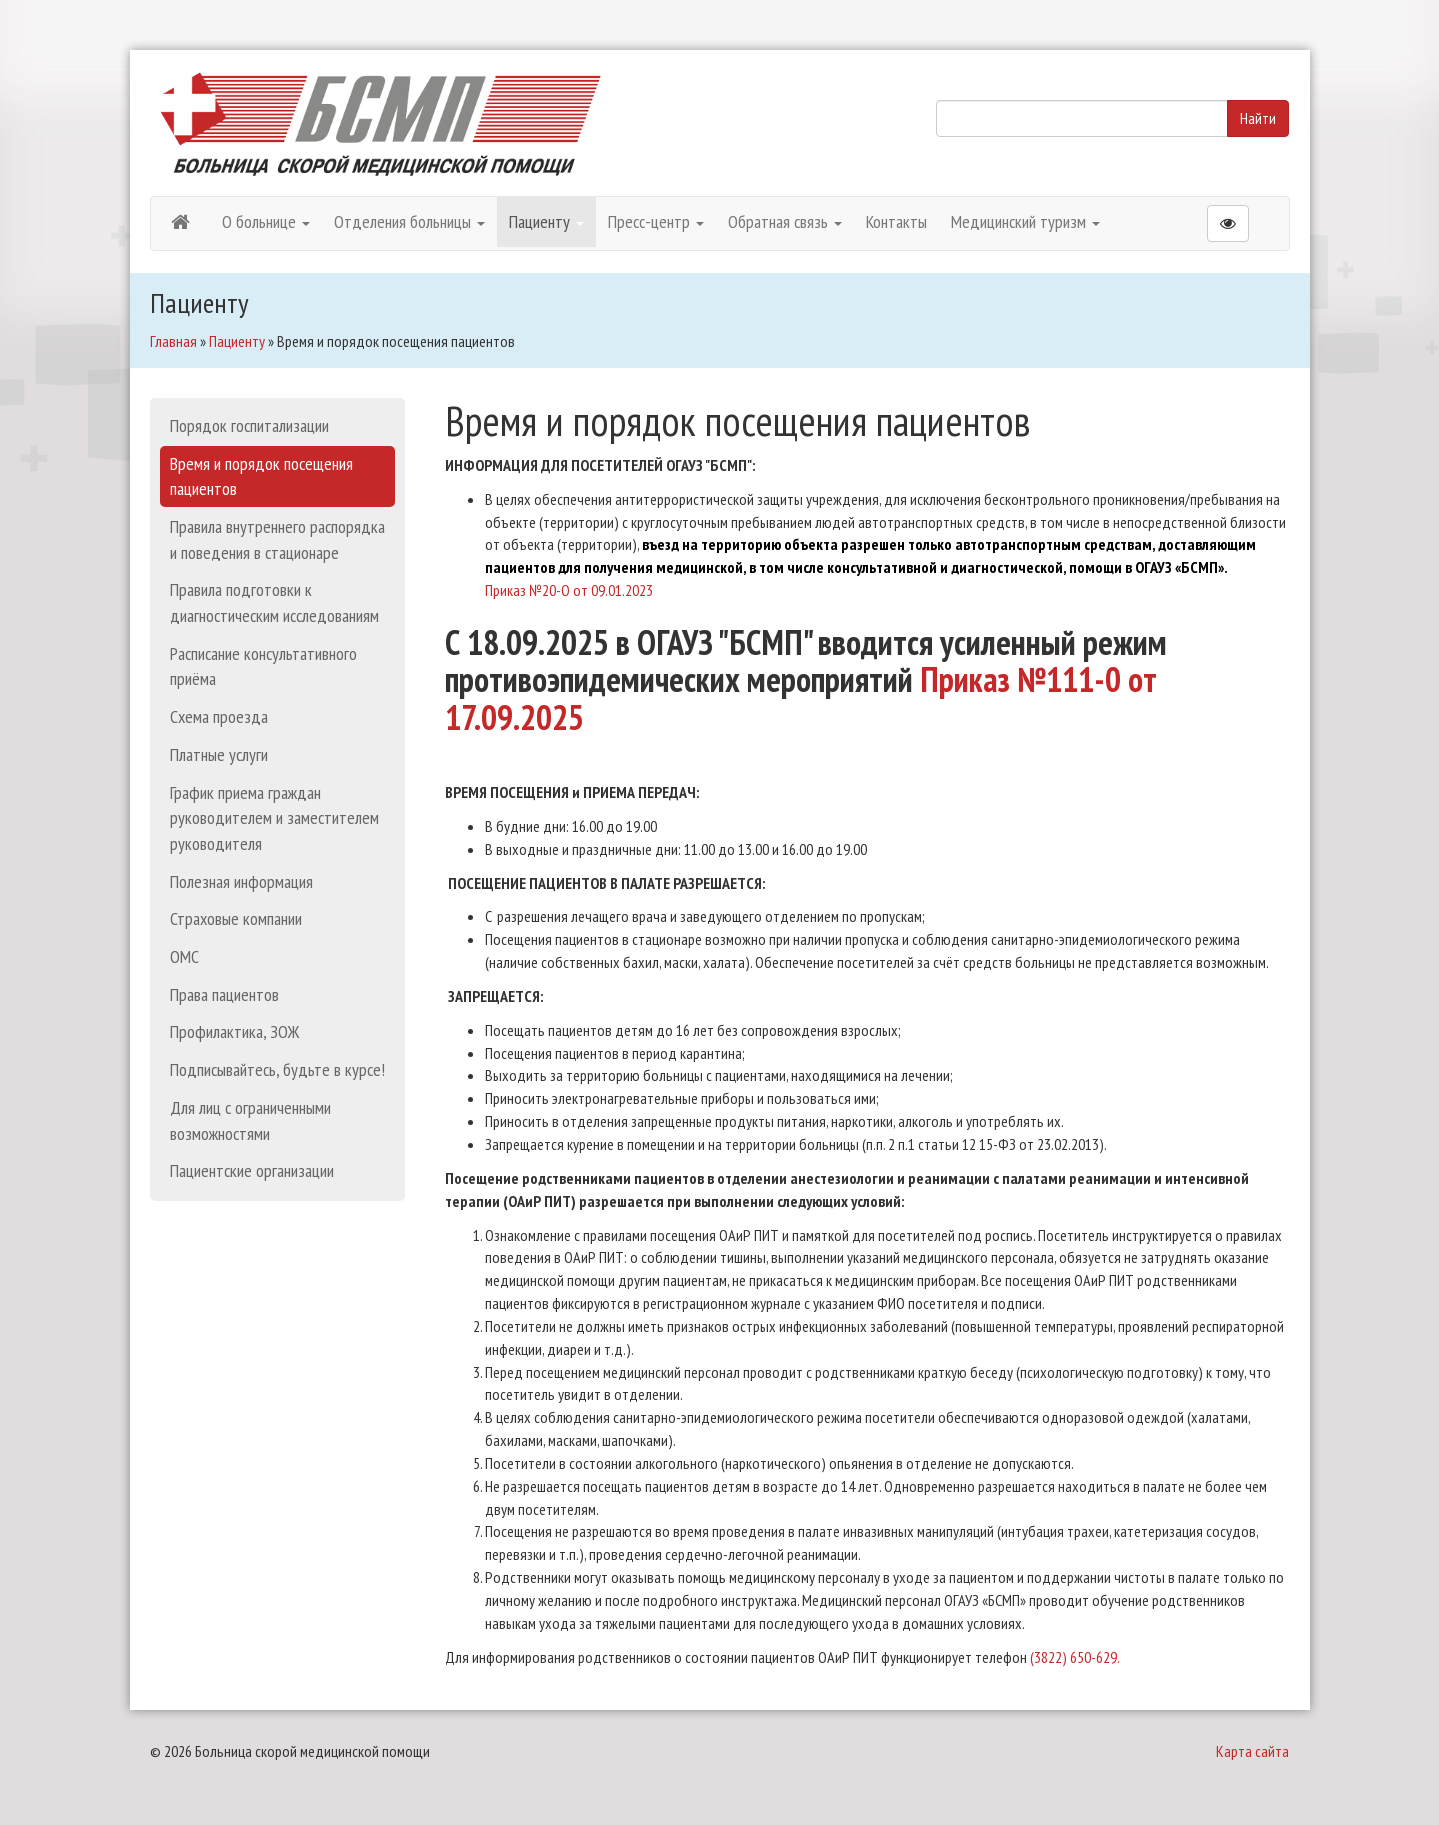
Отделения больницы (409, 221)
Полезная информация (241, 881)
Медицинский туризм (1025, 221)
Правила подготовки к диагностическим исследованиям (274, 602)
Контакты (896, 221)
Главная (173, 341)
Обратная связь (785, 221)
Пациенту (546, 221)
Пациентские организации (252, 1170)
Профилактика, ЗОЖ (234, 1031)
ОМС (184, 956)
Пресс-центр (656, 221)
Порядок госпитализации (249, 425)
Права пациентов (224, 994)
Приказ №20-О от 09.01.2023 (569, 590)
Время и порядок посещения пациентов (261, 476)
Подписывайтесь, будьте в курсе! (277, 1069)
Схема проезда (219, 716)
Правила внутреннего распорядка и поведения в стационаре (277, 539)
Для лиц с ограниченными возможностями (250, 1120)
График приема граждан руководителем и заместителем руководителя (274, 818)
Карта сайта (1252, 1751)
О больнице (266, 221)
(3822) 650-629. (1075, 1657)
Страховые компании (236, 918)
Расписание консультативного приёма (263, 666)
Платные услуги (219, 754)
